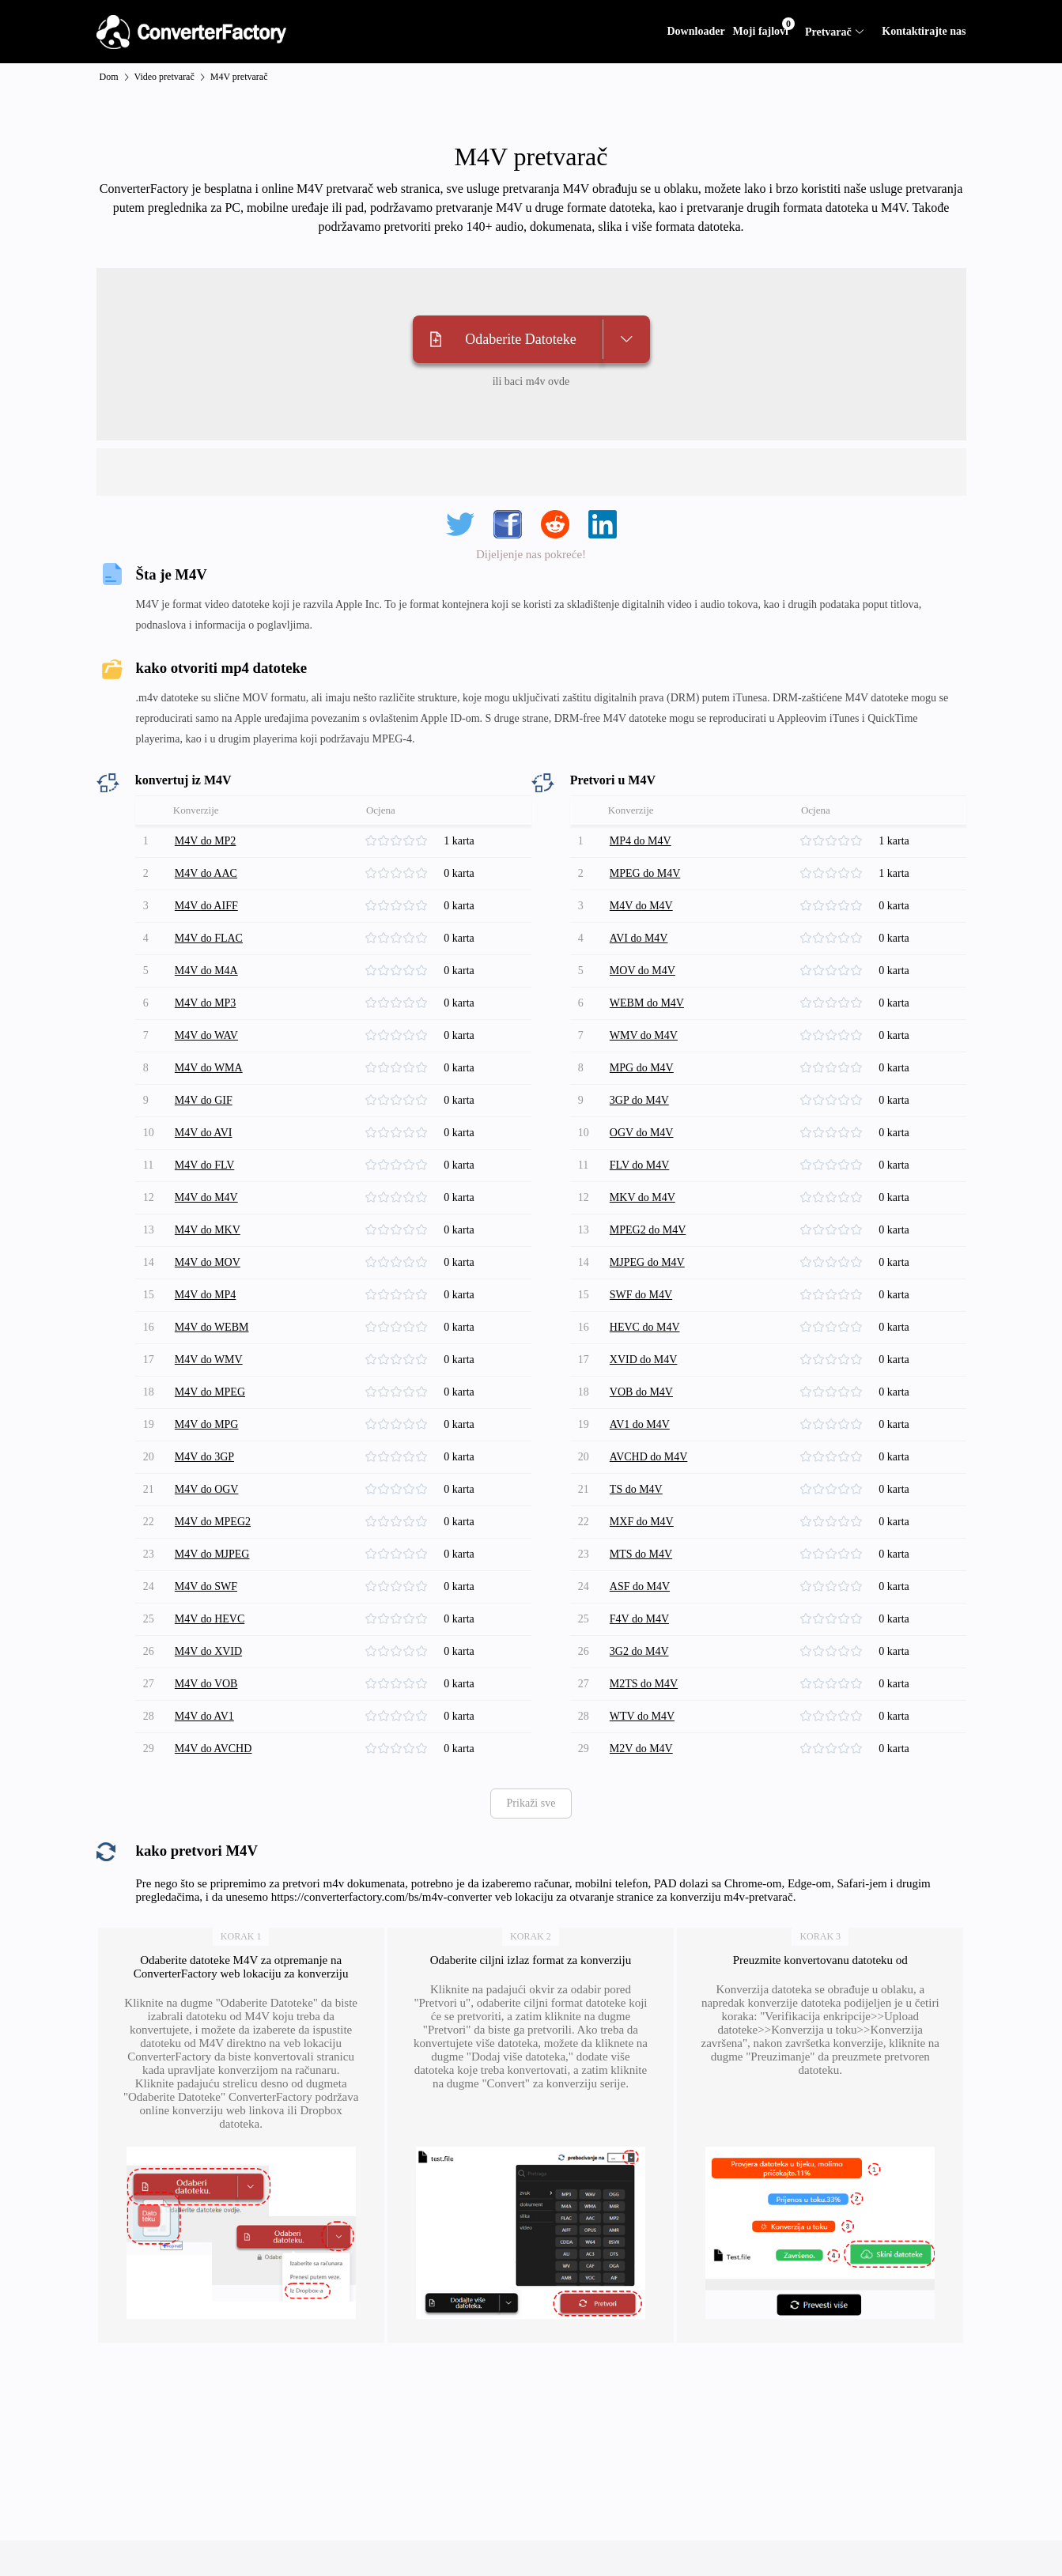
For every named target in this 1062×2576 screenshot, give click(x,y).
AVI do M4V (639, 938)
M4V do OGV (207, 1489)
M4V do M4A (206, 970)
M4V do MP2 (205, 841)
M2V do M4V (641, 1748)
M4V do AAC (206, 873)
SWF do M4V (641, 1295)
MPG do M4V (642, 1068)
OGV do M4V (642, 1133)
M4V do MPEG (210, 1392)
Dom (109, 76)
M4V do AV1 (204, 1716)
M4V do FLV (204, 1165)
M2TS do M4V (644, 1684)
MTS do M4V (641, 1554)
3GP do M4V (639, 1100)
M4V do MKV (207, 1230)
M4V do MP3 (205, 1003)
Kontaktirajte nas (924, 31)
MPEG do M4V (645, 873)
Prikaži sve (531, 1803)
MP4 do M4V (640, 841)
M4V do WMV (209, 1359)
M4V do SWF (206, 1586)
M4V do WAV (206, 1035)
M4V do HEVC (209, 1619)
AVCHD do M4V (649, 1457)
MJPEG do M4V (647, 1262)
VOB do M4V (641, 1392)
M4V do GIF (203, 1100)
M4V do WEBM (212, 1327)
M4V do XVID (208, 1651)
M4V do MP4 (205, 1295)
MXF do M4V (642, 1522)
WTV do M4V (642, 1716)
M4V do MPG (207, 1424)
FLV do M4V (639, 1165)
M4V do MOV (207, 1262)
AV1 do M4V (640, 1424)
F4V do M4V (639, 1619)
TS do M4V (636, 1489)
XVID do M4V (644, 1359)
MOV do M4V (642, 970)
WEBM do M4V (647, 1003)
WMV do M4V (644, 1035)
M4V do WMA (209, 1068)
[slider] (404, 841)
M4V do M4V (206, 1197)
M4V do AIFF (206, 906)
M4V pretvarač (239, 76)
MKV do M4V (642, 1197)
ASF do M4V (640, 1586)
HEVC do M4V (645, 1327)
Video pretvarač (164, 76)
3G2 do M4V (639, 1651)
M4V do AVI (203, 1133)
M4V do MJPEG (212, 1554)
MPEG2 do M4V (648, 1230)
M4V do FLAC (209, 938)
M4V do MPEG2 (213, 1522)
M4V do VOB (206, 1684)
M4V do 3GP (204, 1457)
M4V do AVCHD (213, 1748)
